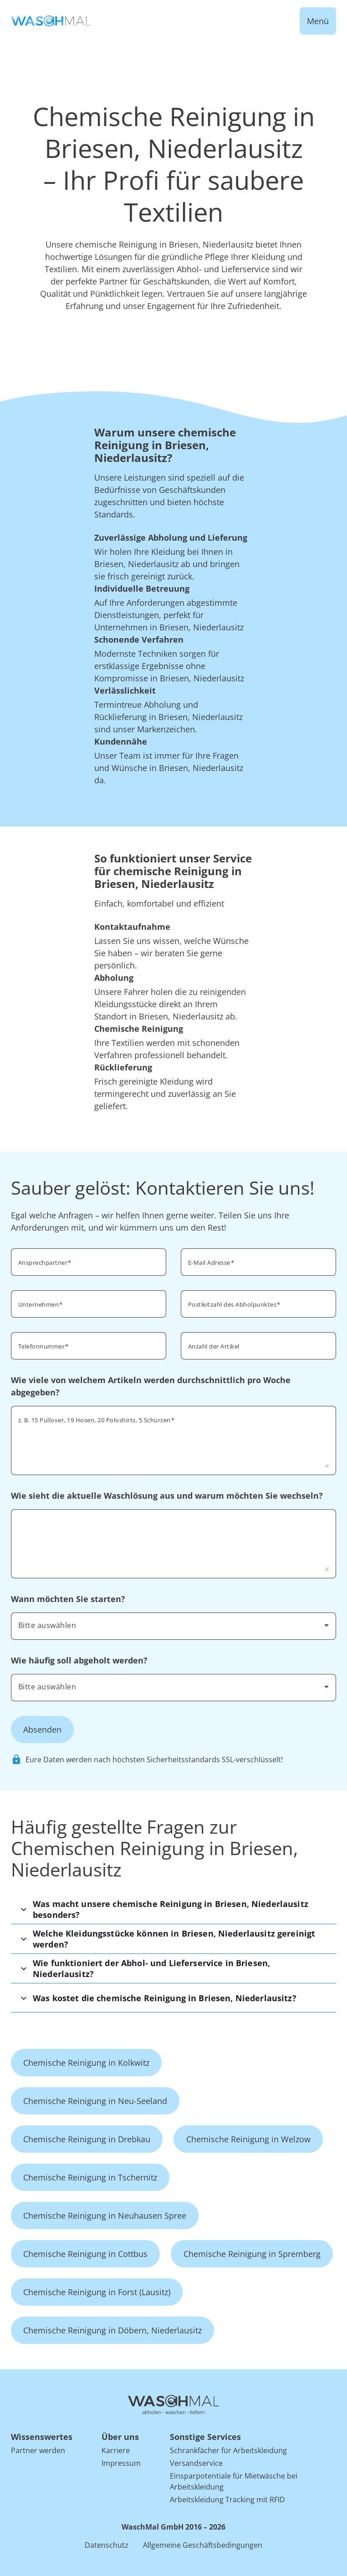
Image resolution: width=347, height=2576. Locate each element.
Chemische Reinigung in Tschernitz (90, 2177)
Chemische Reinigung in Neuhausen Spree (104, 2215)
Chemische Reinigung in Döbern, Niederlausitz (112, 2330)
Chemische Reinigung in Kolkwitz (86, 2062)
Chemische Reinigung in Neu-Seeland (95, 2100)
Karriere (116, 2450)
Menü (318, 20)
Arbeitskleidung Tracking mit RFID (227, 2500)
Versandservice (196, 2463)
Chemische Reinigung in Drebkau (86, 2139)
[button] (173, 1909)
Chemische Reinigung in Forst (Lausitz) (96, 2292)
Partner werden (38, 2450)
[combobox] (173, 1625)
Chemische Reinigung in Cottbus (85, 2253)
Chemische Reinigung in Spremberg (252, 2253)
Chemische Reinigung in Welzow (248, 2139)
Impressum (121, 2463)
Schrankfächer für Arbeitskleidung (228, 2450)
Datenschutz (106, 2545)
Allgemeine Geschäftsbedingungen (202, 2545)
